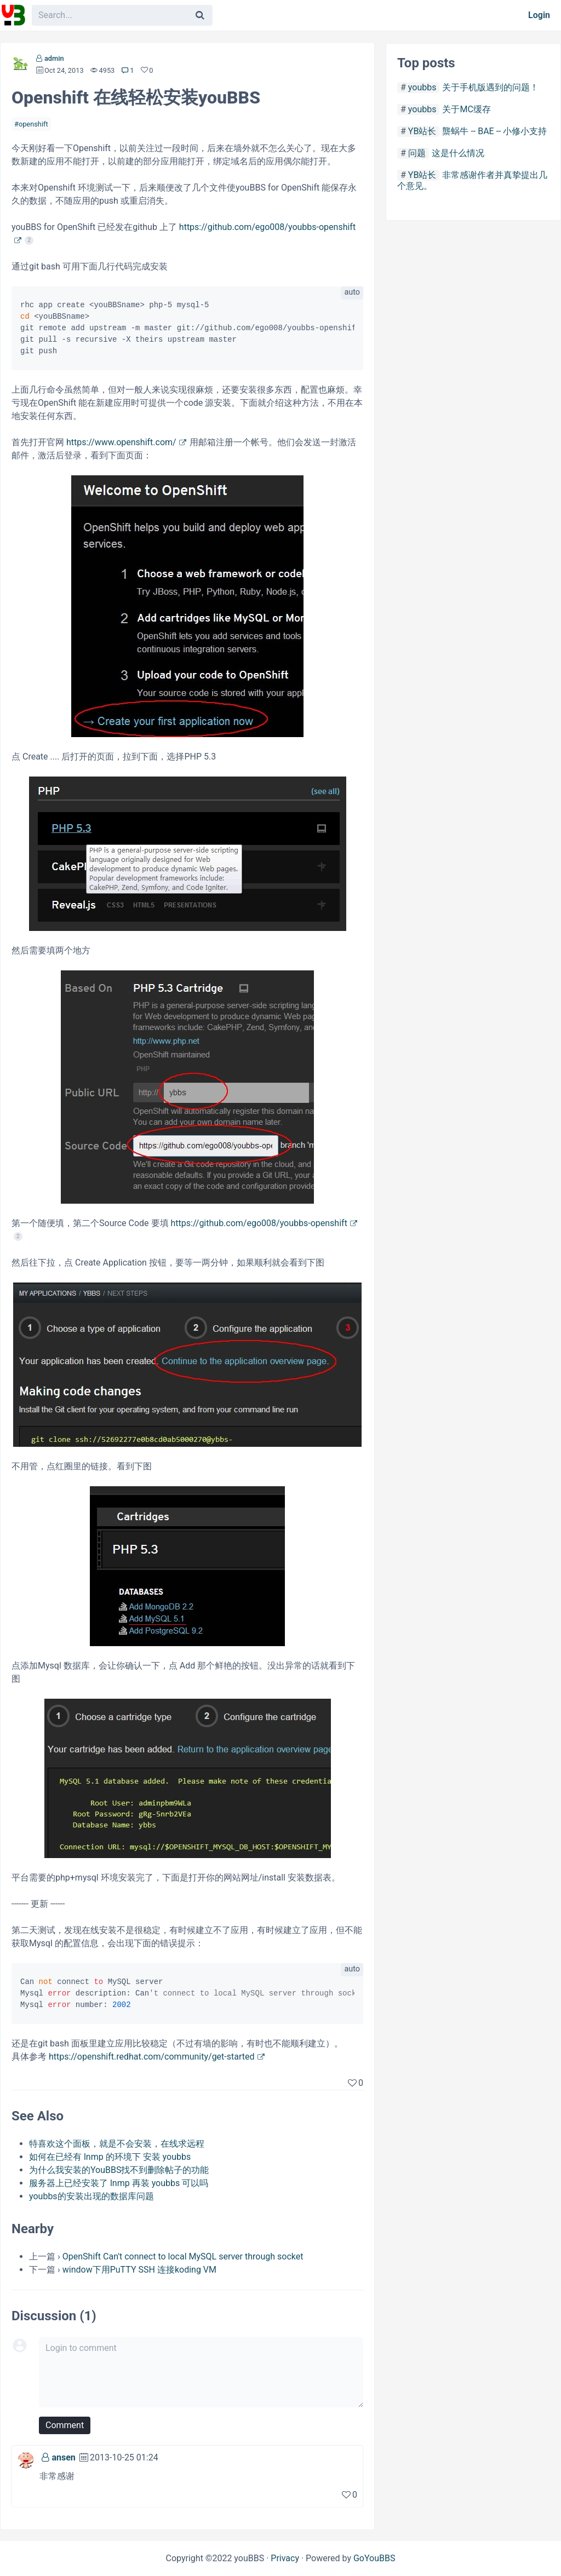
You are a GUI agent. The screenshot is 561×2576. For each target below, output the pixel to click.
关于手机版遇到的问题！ (490, 87)
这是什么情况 (458, 153)
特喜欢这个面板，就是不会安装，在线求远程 (116, 2143)
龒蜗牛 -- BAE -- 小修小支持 (494, 131)
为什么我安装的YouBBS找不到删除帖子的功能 (119, 2170)
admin (54, 58)
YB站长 (422, 131)
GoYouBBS (374, 2558)
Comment (64, 2425)
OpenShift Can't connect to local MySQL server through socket (183, 2256)
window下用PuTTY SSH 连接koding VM (139, 2269)
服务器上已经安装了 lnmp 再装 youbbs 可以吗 (118, 2183)
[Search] (200, 15)
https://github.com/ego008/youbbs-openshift (259, 1223)
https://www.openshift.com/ (121, 442)
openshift (33, 124)
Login (539, 15)
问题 (417, 153)
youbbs (422, 87)
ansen (63, 2457)
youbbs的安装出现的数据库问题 (91, 2196)
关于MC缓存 (466, 109)
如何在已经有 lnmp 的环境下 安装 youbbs (110, 2157)
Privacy (285, 2558)
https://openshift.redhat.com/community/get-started (152, 2056)
